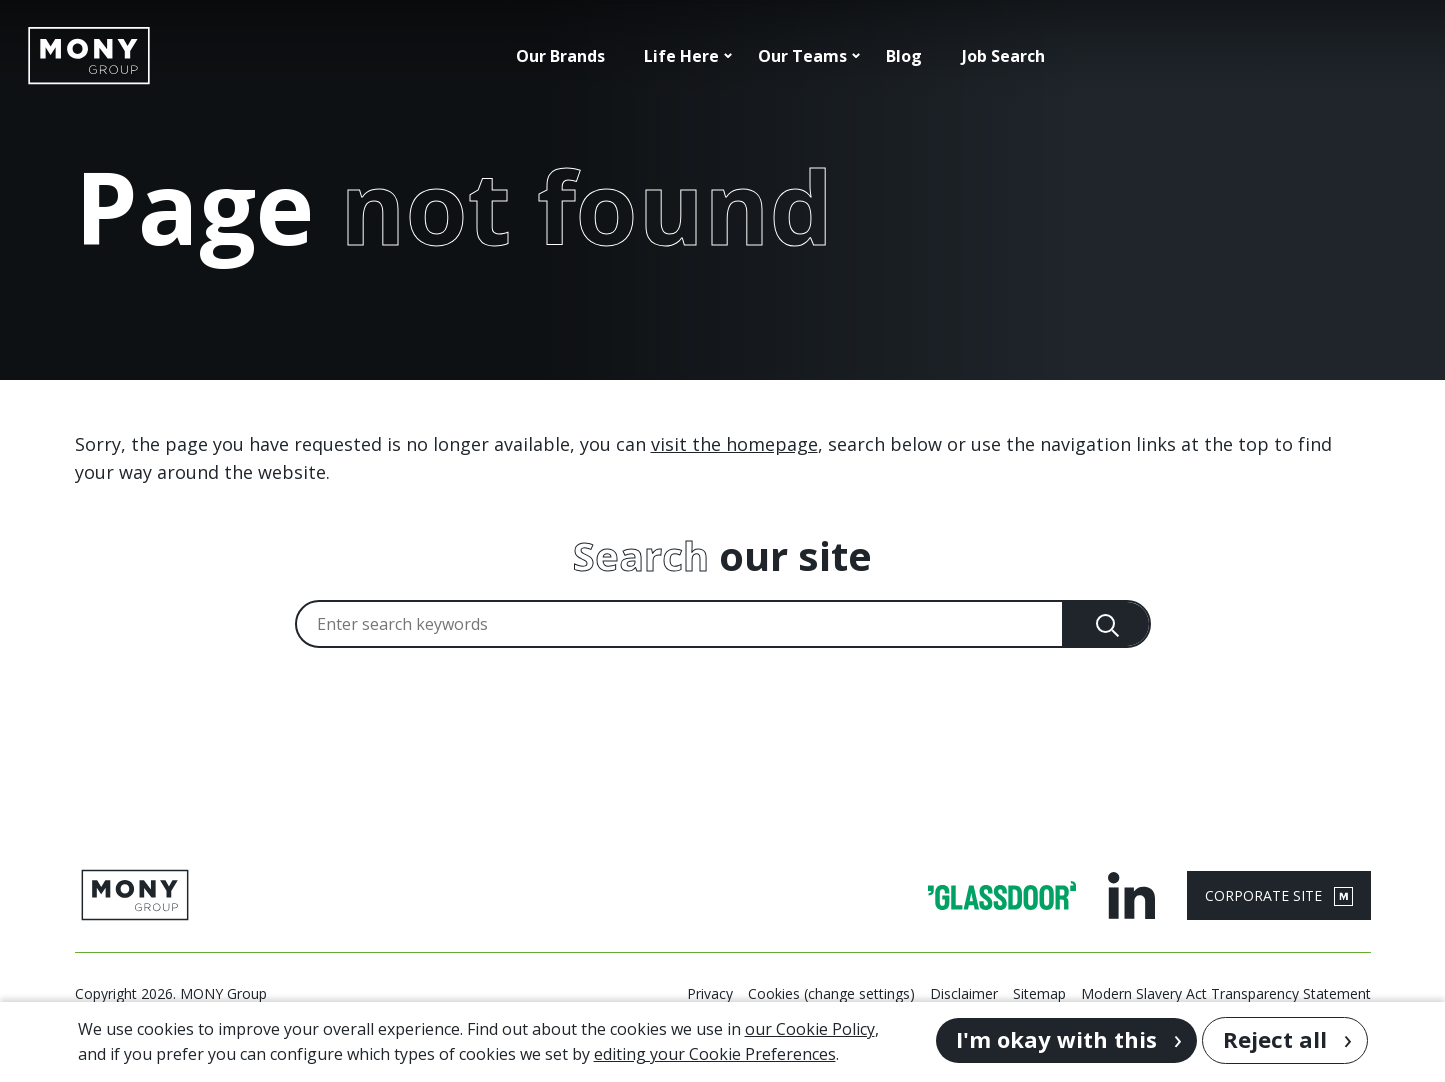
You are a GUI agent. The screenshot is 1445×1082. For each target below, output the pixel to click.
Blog (904, 56)
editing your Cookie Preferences (715, 1054)
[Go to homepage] (89, 55)
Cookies (774, 993)
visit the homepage (734, 444)
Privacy (710, 993)
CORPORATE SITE (1279, 896)
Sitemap (1039, 993)
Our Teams (802, 56)
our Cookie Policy (810, 1029)
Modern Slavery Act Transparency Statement (1226, 993)
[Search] (1107, 624)
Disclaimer (964, 993)
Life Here (681, 56)
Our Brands (560, 56)
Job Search (1003, 56)
